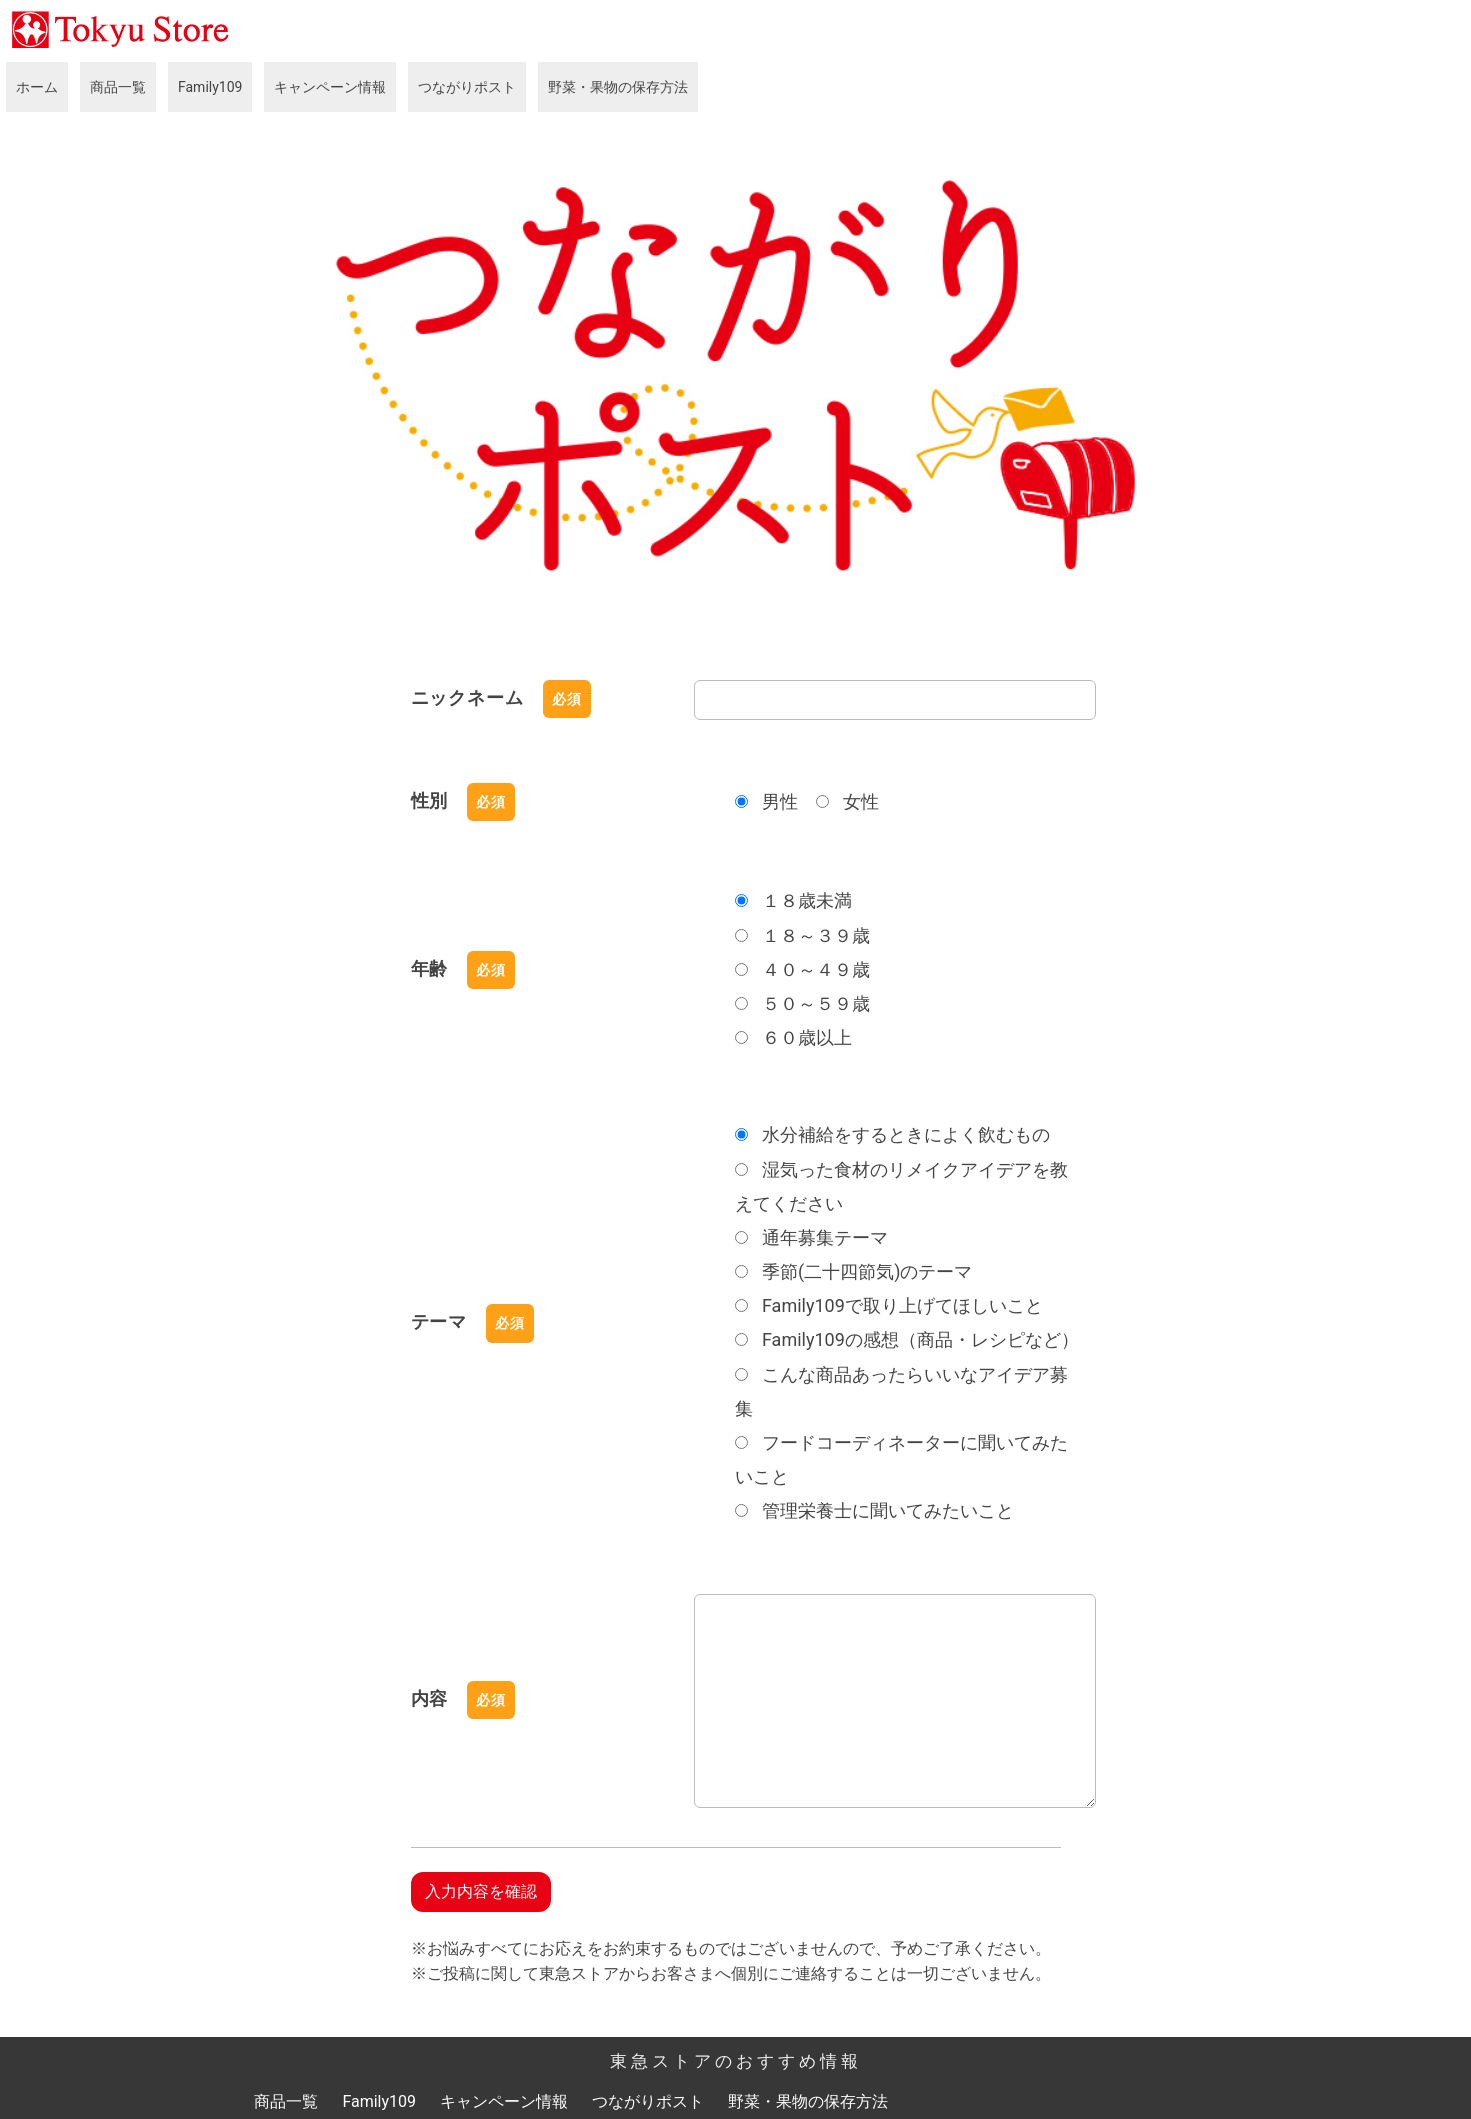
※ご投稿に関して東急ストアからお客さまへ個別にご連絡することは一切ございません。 (731, 1971)
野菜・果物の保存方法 (618, 87)
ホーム (37, 87)
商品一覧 (118, 87)
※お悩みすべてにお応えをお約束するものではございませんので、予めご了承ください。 (731, 1945)
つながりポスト (467, 87)
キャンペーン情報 (330, 87)
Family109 (210, 87)
